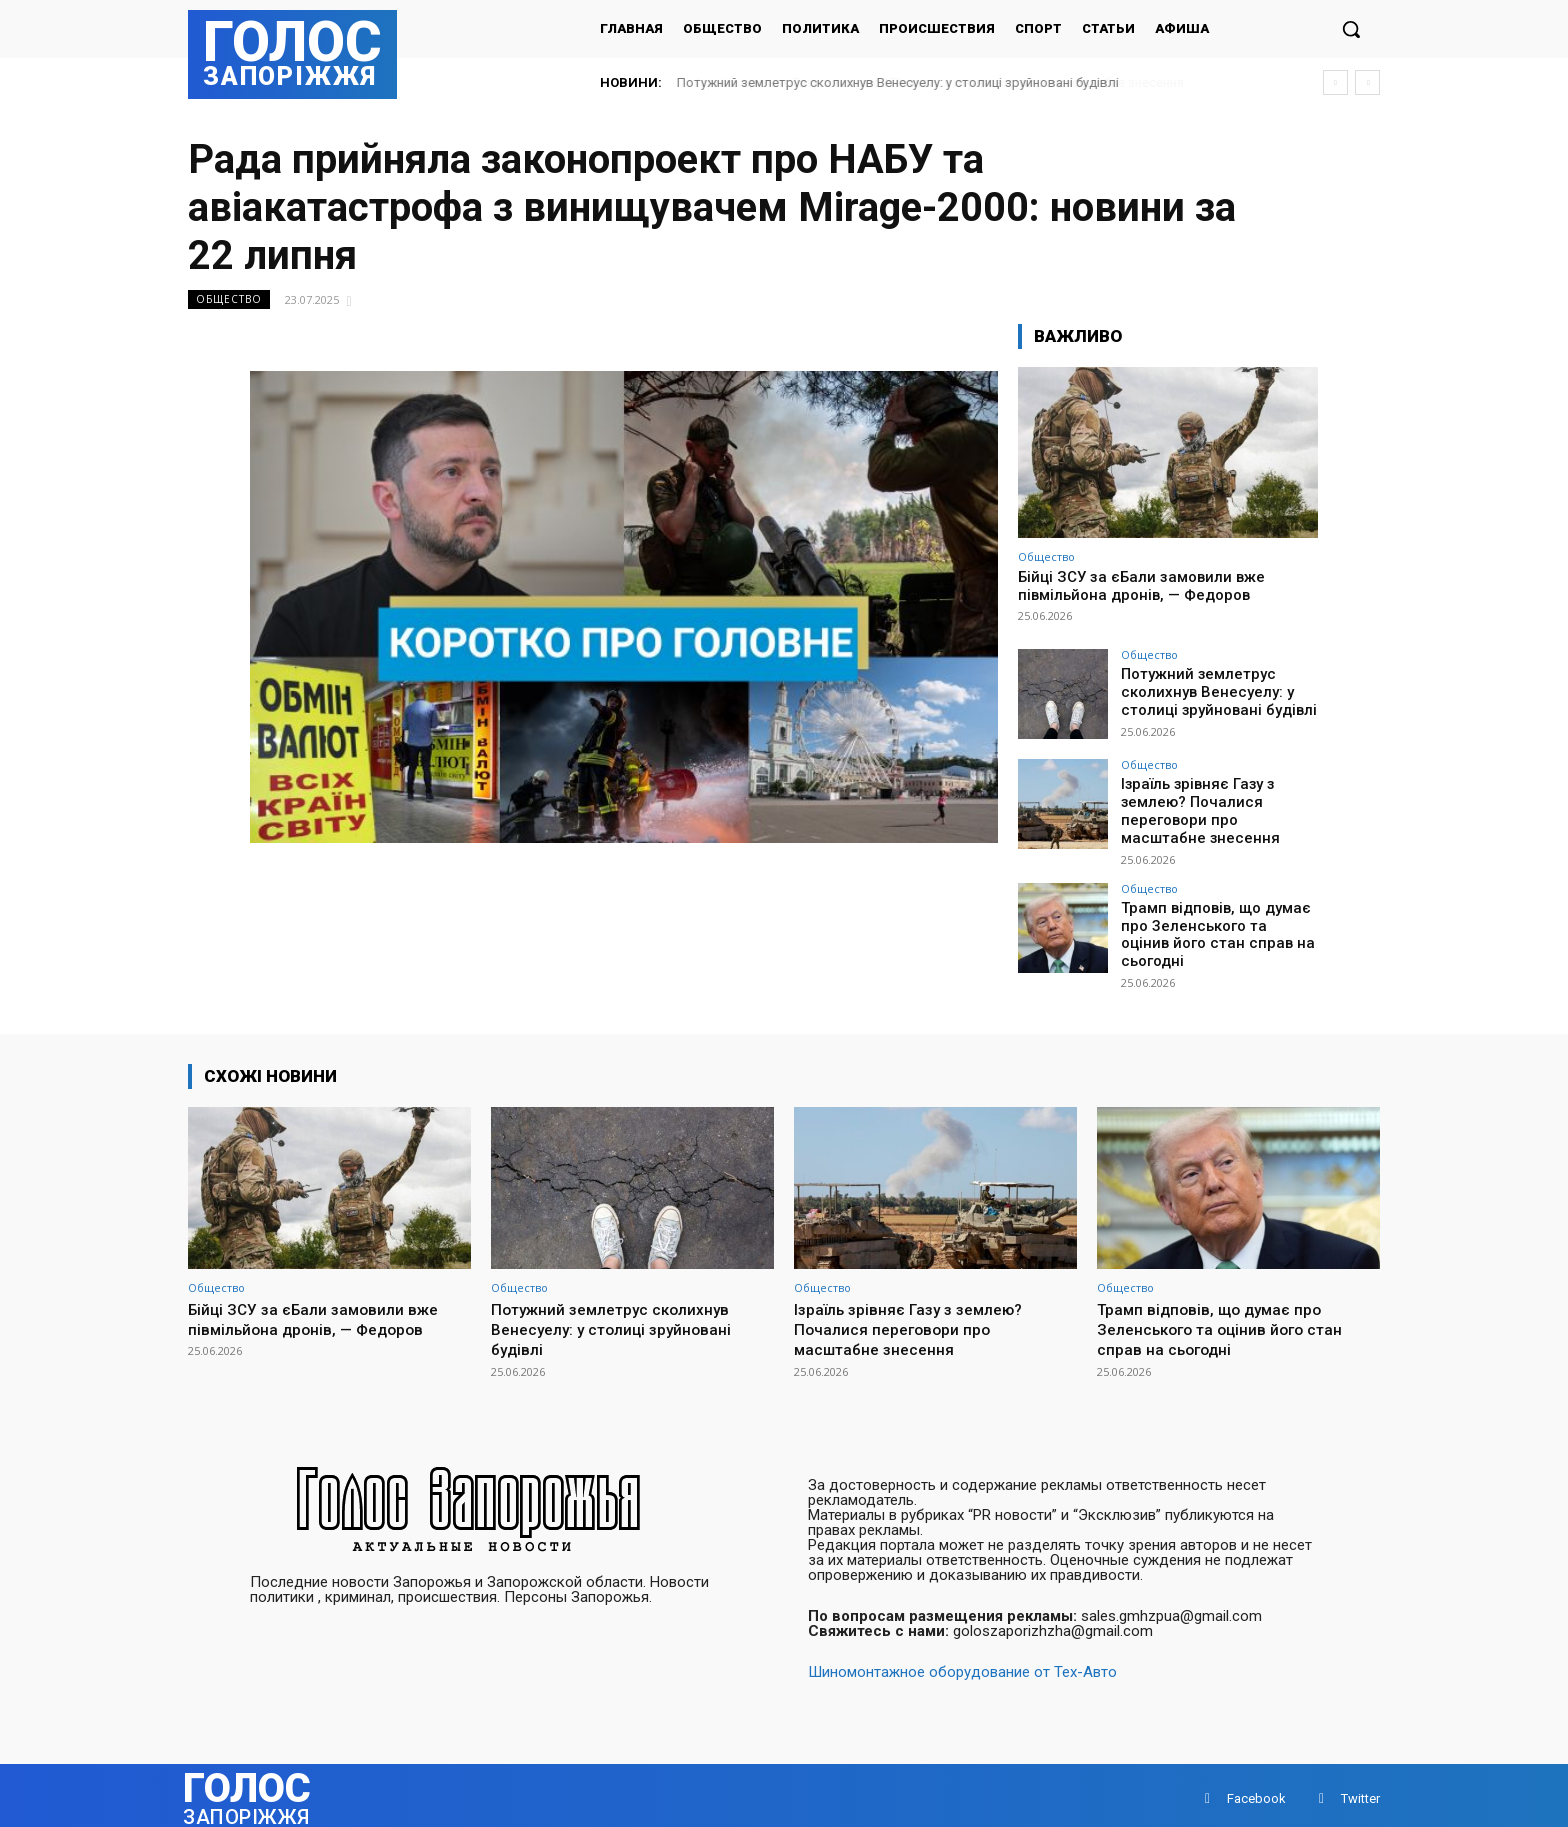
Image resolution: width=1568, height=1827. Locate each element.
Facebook (1256, 1791)
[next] (1367, 82)
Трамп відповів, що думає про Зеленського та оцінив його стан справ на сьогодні (1217, 920)
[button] (1351, 29)
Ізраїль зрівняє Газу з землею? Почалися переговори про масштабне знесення (1215, 809)
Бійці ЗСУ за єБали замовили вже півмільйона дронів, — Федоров (1141, 586)
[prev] (1335, 82)
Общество (229, 299)
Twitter (1360, 1791)
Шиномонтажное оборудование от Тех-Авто (962, 1665)
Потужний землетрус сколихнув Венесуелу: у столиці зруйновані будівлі (898, 82)
